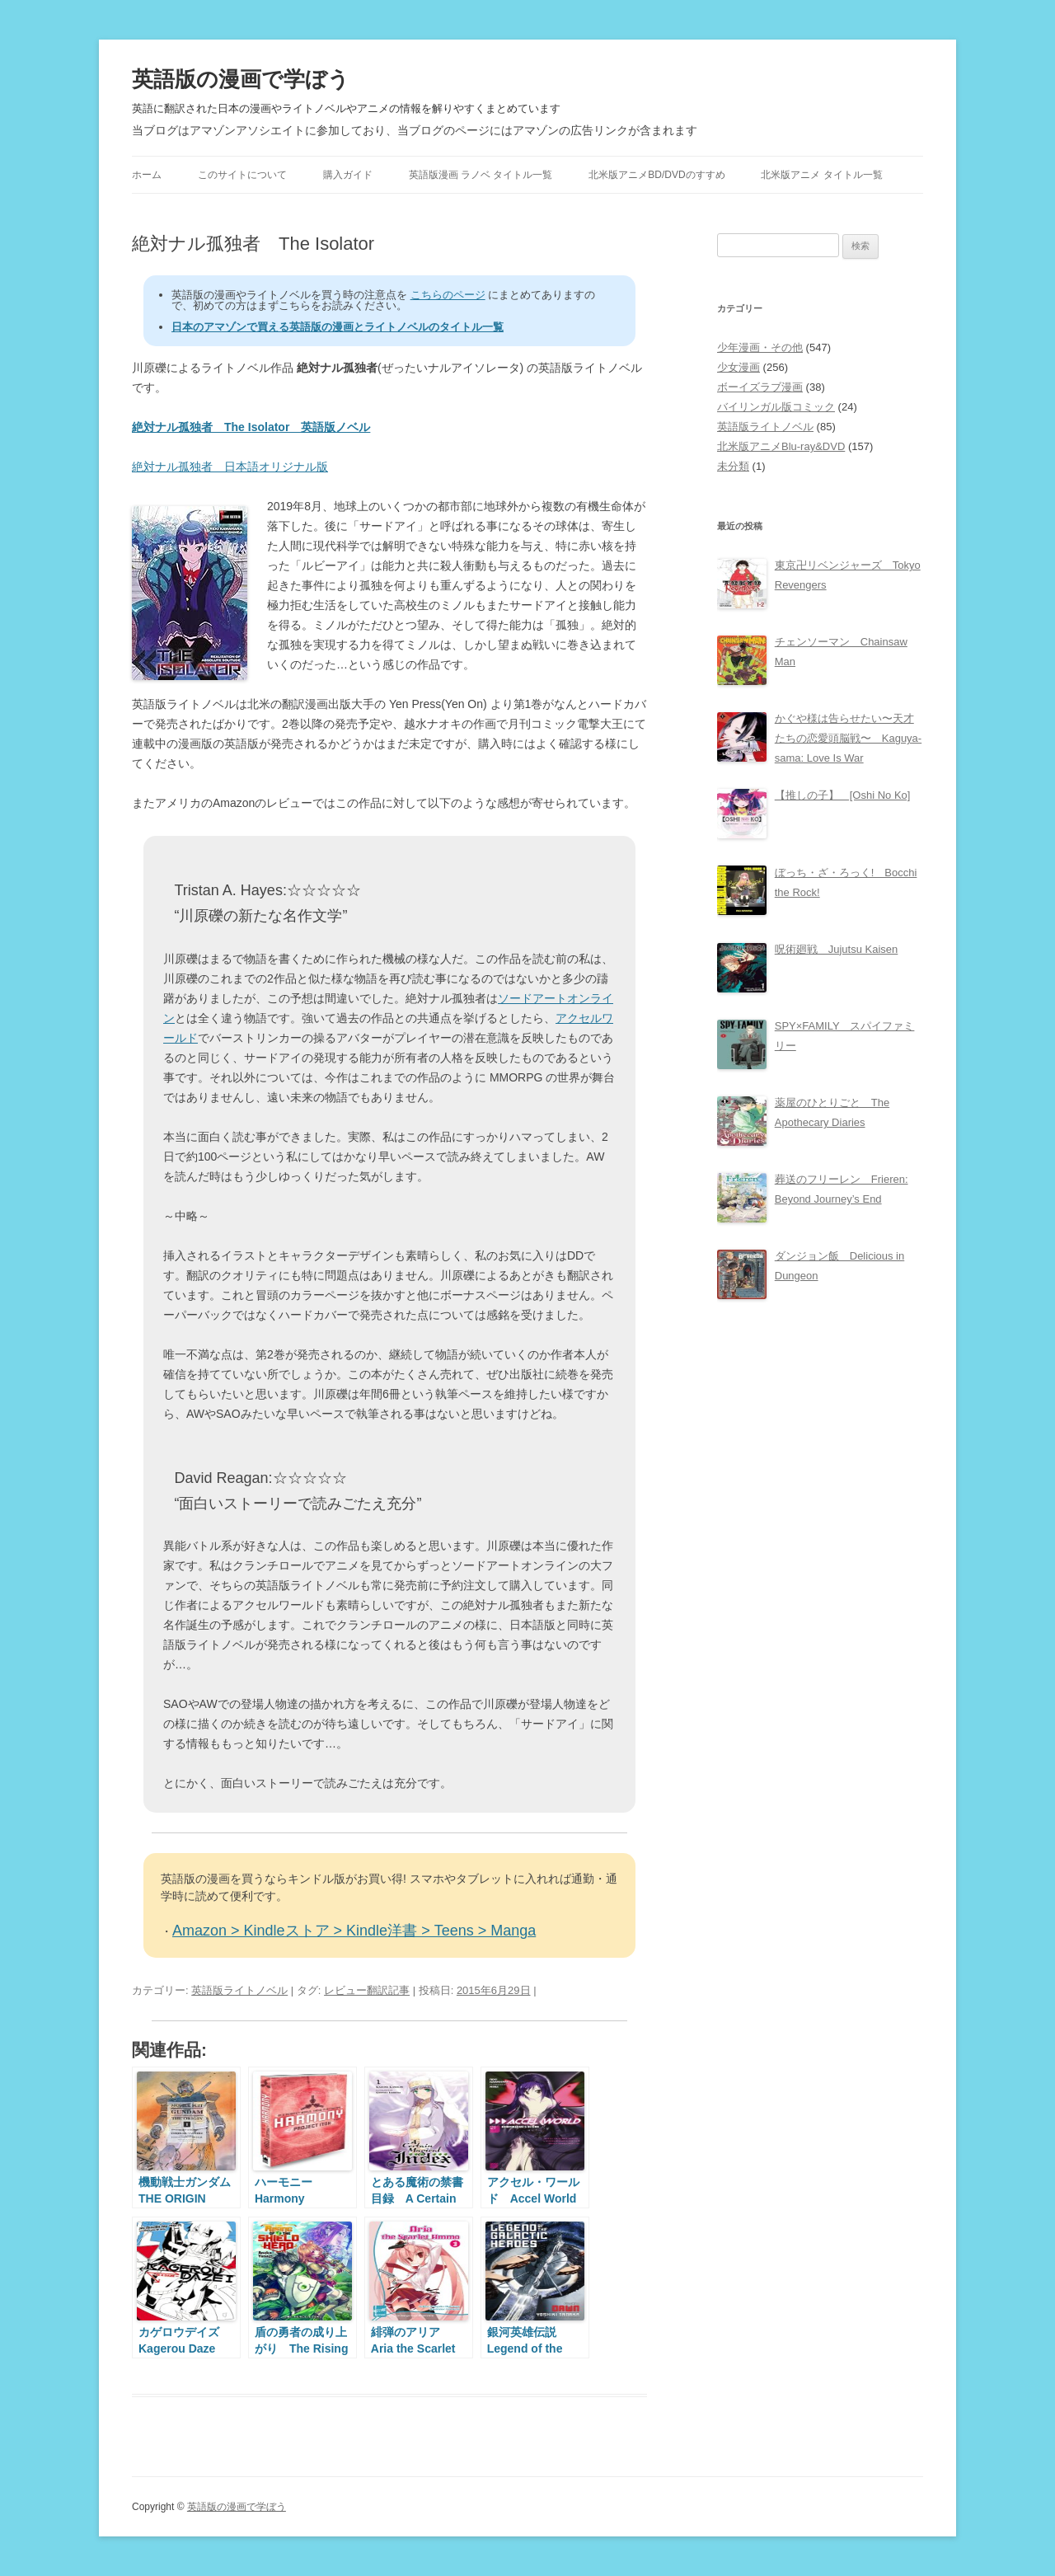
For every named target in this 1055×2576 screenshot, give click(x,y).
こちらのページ (447, 295)
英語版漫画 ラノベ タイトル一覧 (481, 175)
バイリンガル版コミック (776, 407)
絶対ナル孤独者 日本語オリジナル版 (230, 466)
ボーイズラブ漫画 (760, 387)
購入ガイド (348, 175)
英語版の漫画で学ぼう (240, 79)
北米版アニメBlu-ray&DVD (781, 446)
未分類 (733, 466)
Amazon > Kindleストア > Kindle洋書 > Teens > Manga (354, 1930)
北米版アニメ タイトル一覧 (821, 175)
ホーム (147, 175)
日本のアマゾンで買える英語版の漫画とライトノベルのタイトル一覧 (337, 327)
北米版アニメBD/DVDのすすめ (656, 175)
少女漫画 (738, 367)
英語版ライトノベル (239, 1990)
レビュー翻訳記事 (367, 1990)
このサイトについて (242, 175)
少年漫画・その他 (760, 347)
